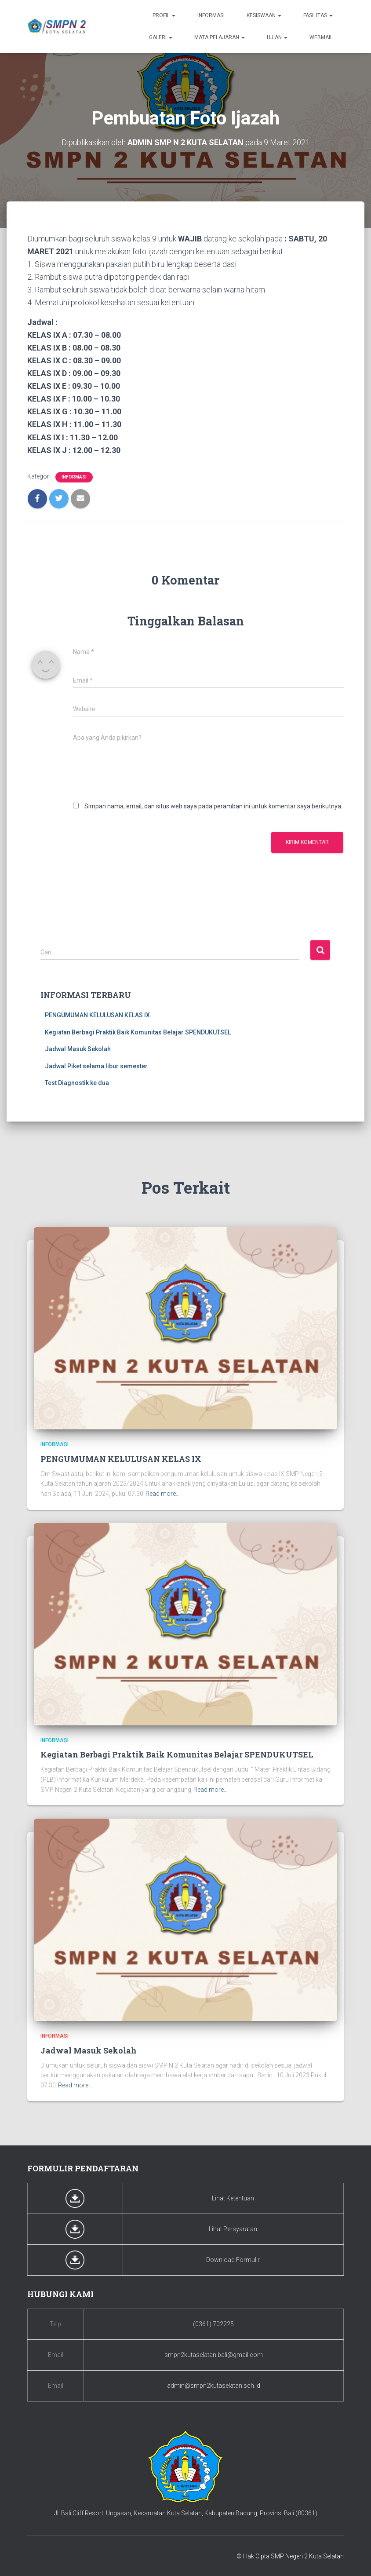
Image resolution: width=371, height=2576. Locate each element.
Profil (164, 15)
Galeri (160, 37)
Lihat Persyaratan (233, 2229)
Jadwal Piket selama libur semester (96, 1066)
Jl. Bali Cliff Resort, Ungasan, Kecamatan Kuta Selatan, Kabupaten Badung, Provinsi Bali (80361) (185, 2513)
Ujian (277, 37)
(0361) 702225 (213, 2324)
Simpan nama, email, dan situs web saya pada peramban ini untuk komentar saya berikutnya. (213, 806)
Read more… (162, 1493)
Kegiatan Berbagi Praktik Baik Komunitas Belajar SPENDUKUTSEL (138, 1032)
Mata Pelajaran (219, 37)
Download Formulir (233, 2259)
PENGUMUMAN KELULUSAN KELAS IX (97, 1015)
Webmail (321, 37)
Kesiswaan (264, 15)
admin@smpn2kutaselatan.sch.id (213, 2385)
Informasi (211, 15)
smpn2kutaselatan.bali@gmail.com (213, 2354)
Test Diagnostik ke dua (77, 1082)
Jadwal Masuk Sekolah (78, 1048)
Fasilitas (318, 15)
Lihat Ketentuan (233, 2198)
